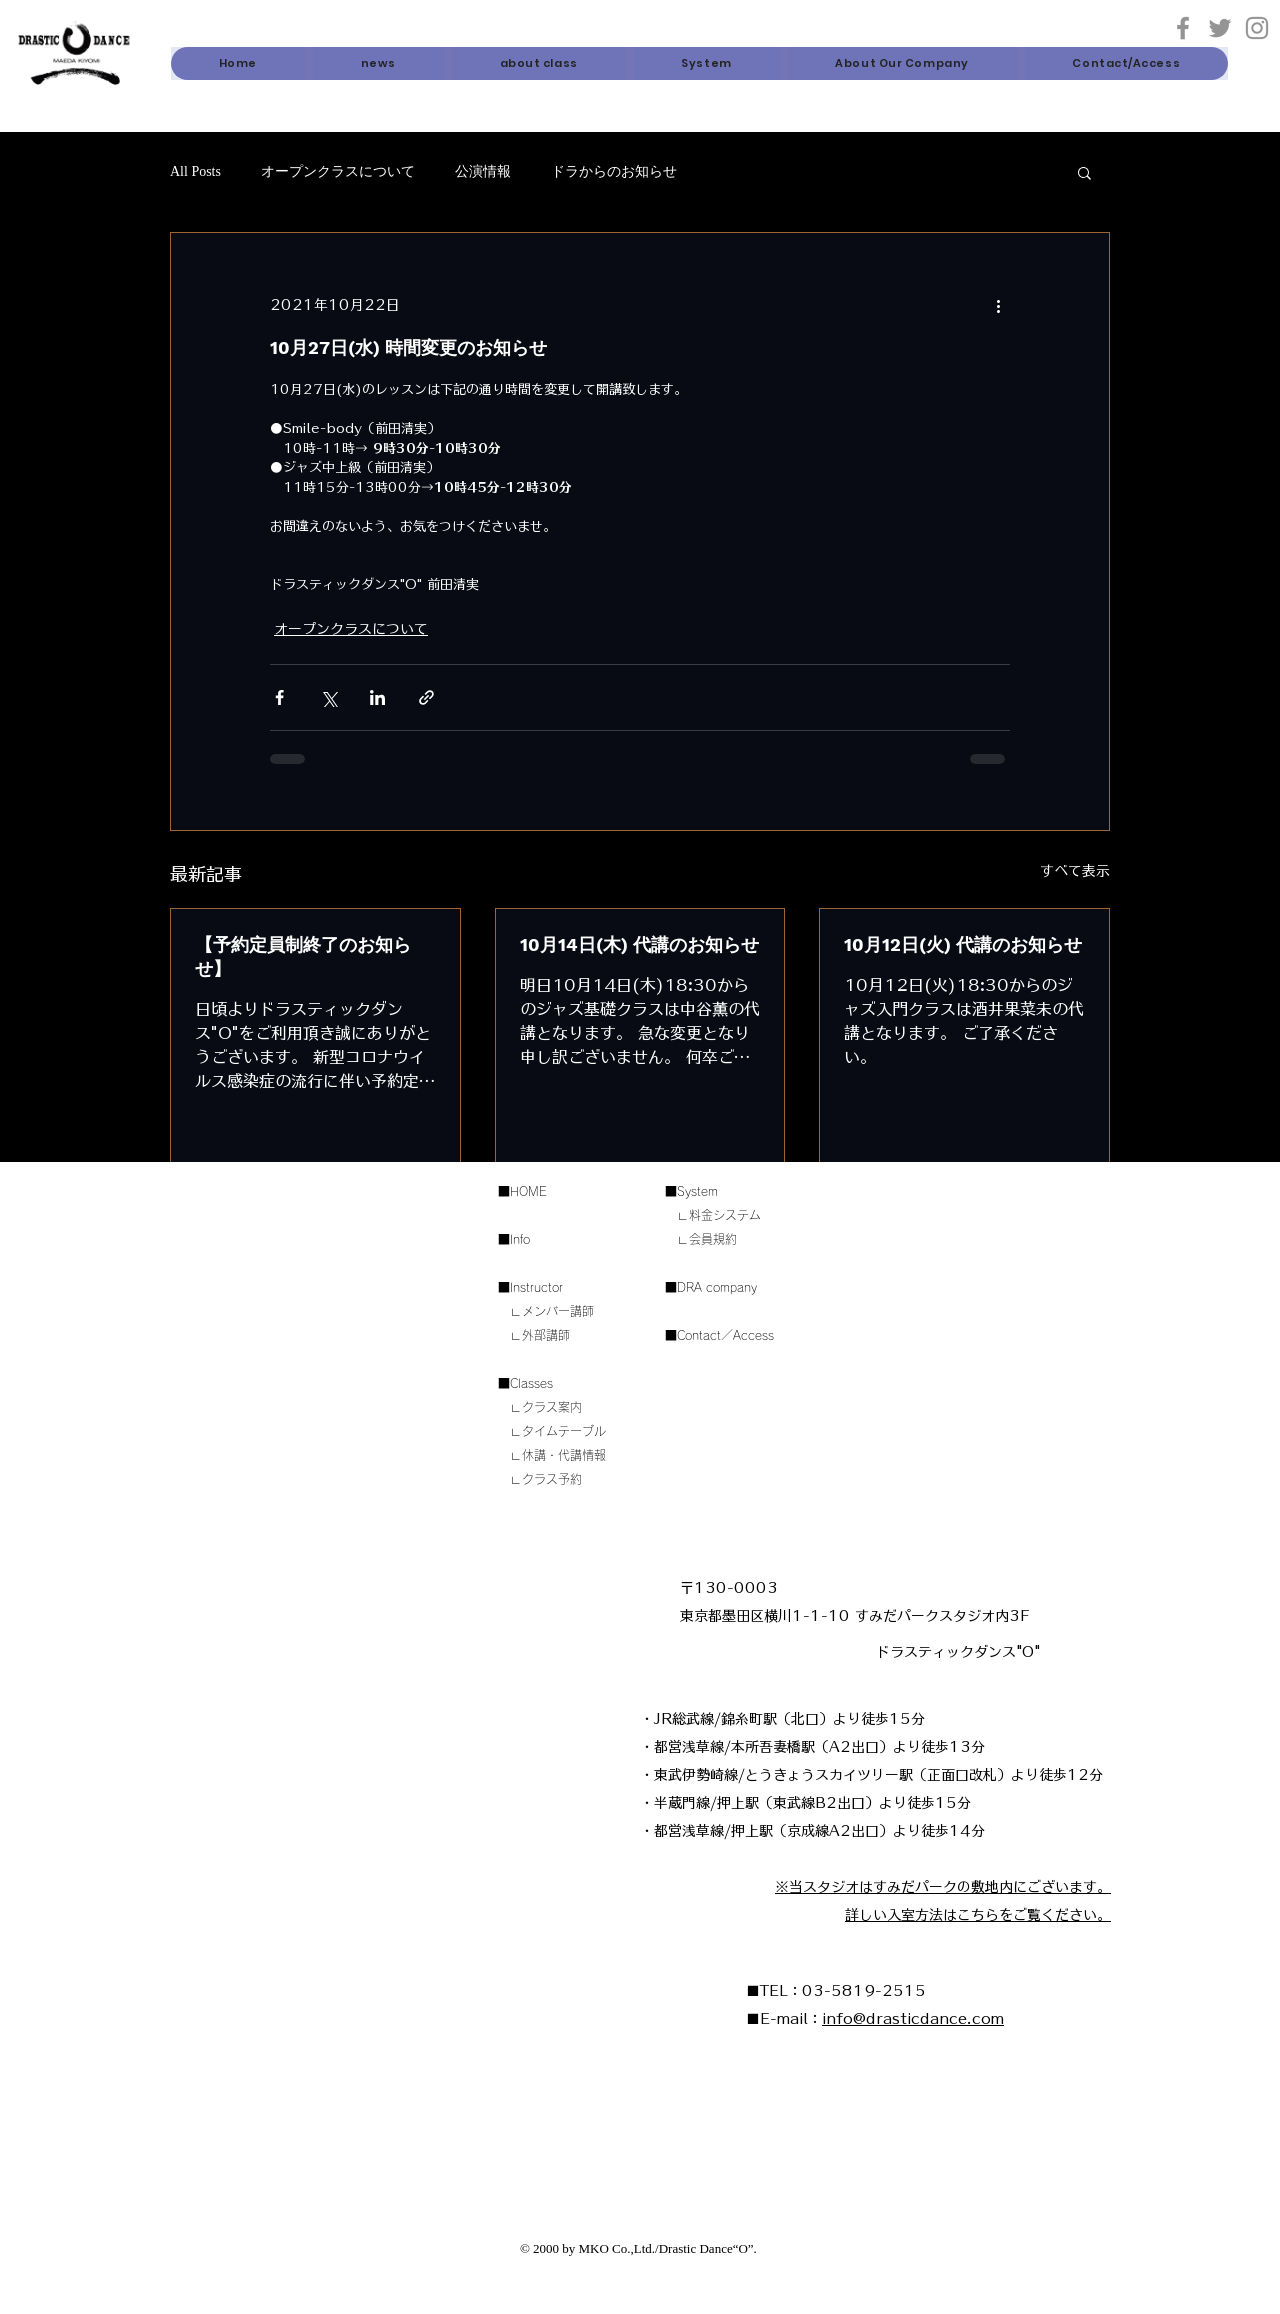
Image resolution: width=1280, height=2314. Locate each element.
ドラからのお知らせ (614, 171)
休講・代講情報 (564, 1455)
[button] (539, 63)
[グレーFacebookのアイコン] (1183, 28)
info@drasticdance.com (913, 2019)
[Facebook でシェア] (279, 697)
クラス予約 (552, 1479)
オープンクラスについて (338, 171)
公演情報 (483, 171)
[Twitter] (1220, 28)
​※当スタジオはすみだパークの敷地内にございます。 (943, 1887)
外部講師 (546, 1335)
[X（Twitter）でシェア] (328, 697)
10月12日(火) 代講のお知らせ (963, 944)
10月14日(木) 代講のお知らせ (639, 944)
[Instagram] (1257, 28)
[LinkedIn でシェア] (377, 697)
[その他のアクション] (998, 305)
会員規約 (713, 1239)
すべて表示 (1075, 871)
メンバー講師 (558, 1311)
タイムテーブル (564, 1431)
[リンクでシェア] (426, 697)
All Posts (195, 171)
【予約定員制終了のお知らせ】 (303, 956)
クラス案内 (552, 1407)
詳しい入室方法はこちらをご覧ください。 (978, 1915)
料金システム (725, 1215)
